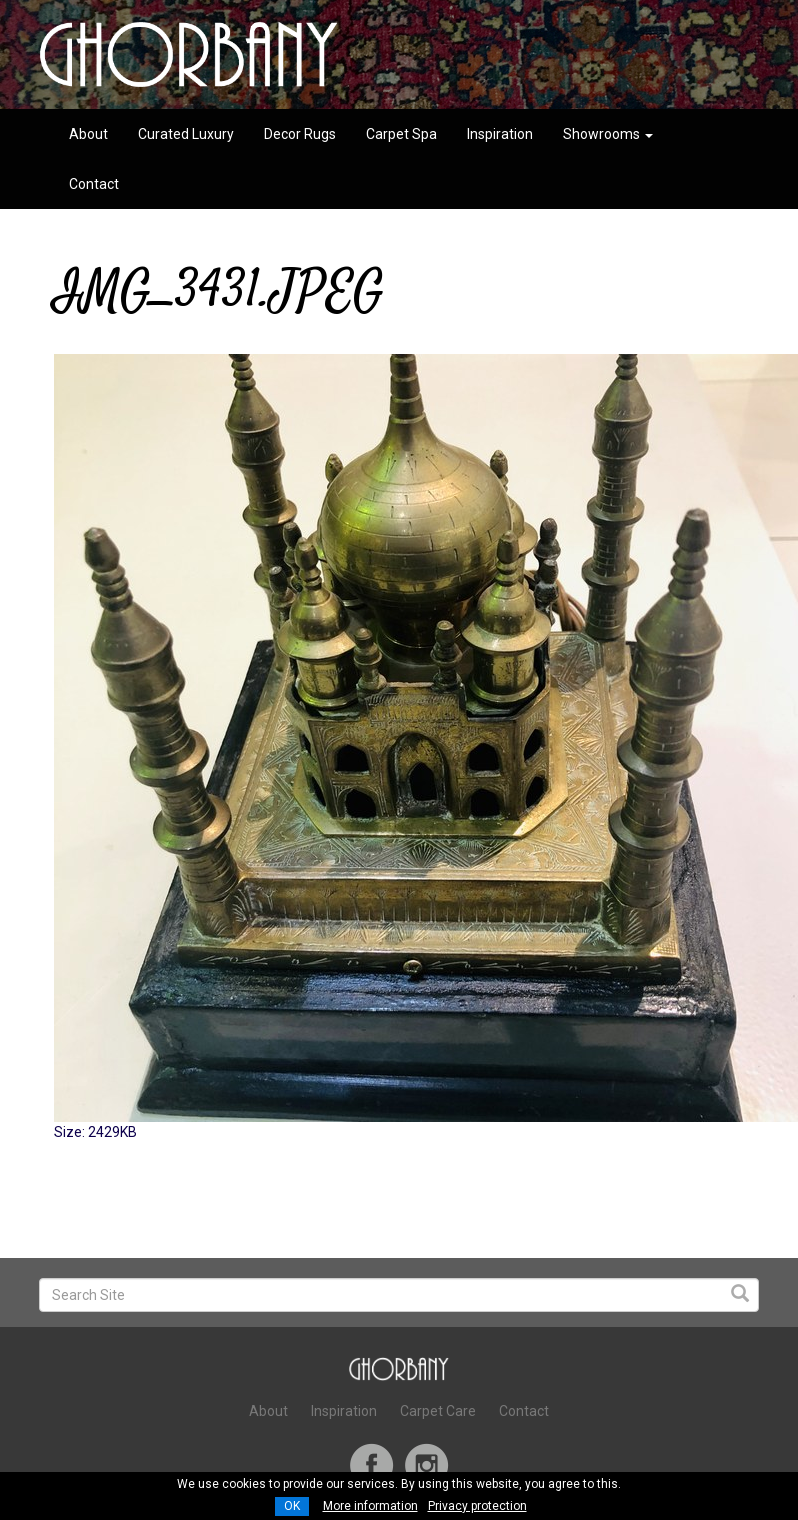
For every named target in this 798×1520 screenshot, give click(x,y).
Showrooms (608, 134)
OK (292, 1506)
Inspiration (500, 134)
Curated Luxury (186, 134)
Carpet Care (438, 1411)
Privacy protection (477, 1506)
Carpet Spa (401, 134)
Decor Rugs (300, 134)
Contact (94, 184)
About (88, 134)
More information (370, 1506)
